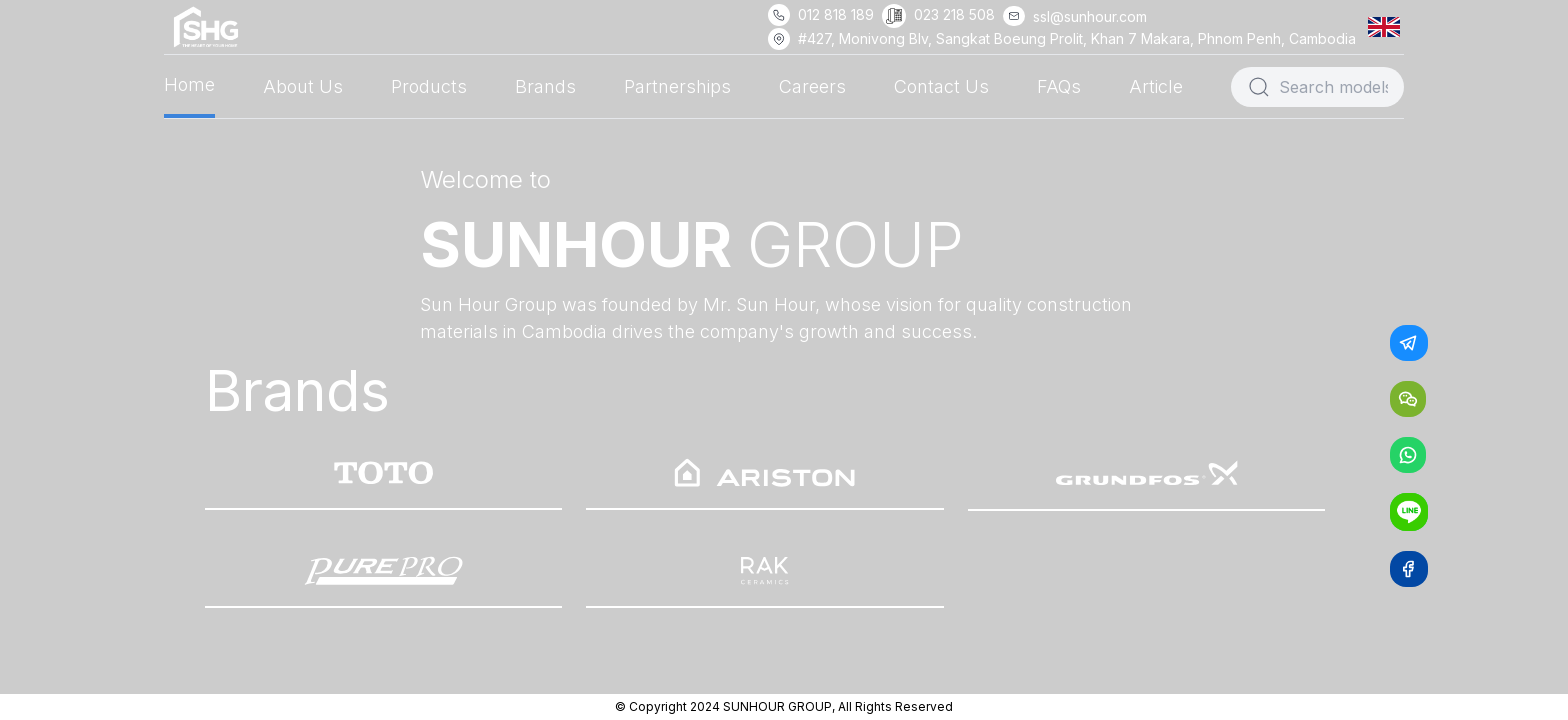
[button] (1388, 26)
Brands (545, 86)
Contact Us (941, 86)
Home (189, 84)
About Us (303, 86)
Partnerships (677, 86)
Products (429, 86)
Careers (812, 86)
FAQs (1059, 86)
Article (1156, 86)
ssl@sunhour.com (1090, 16)
